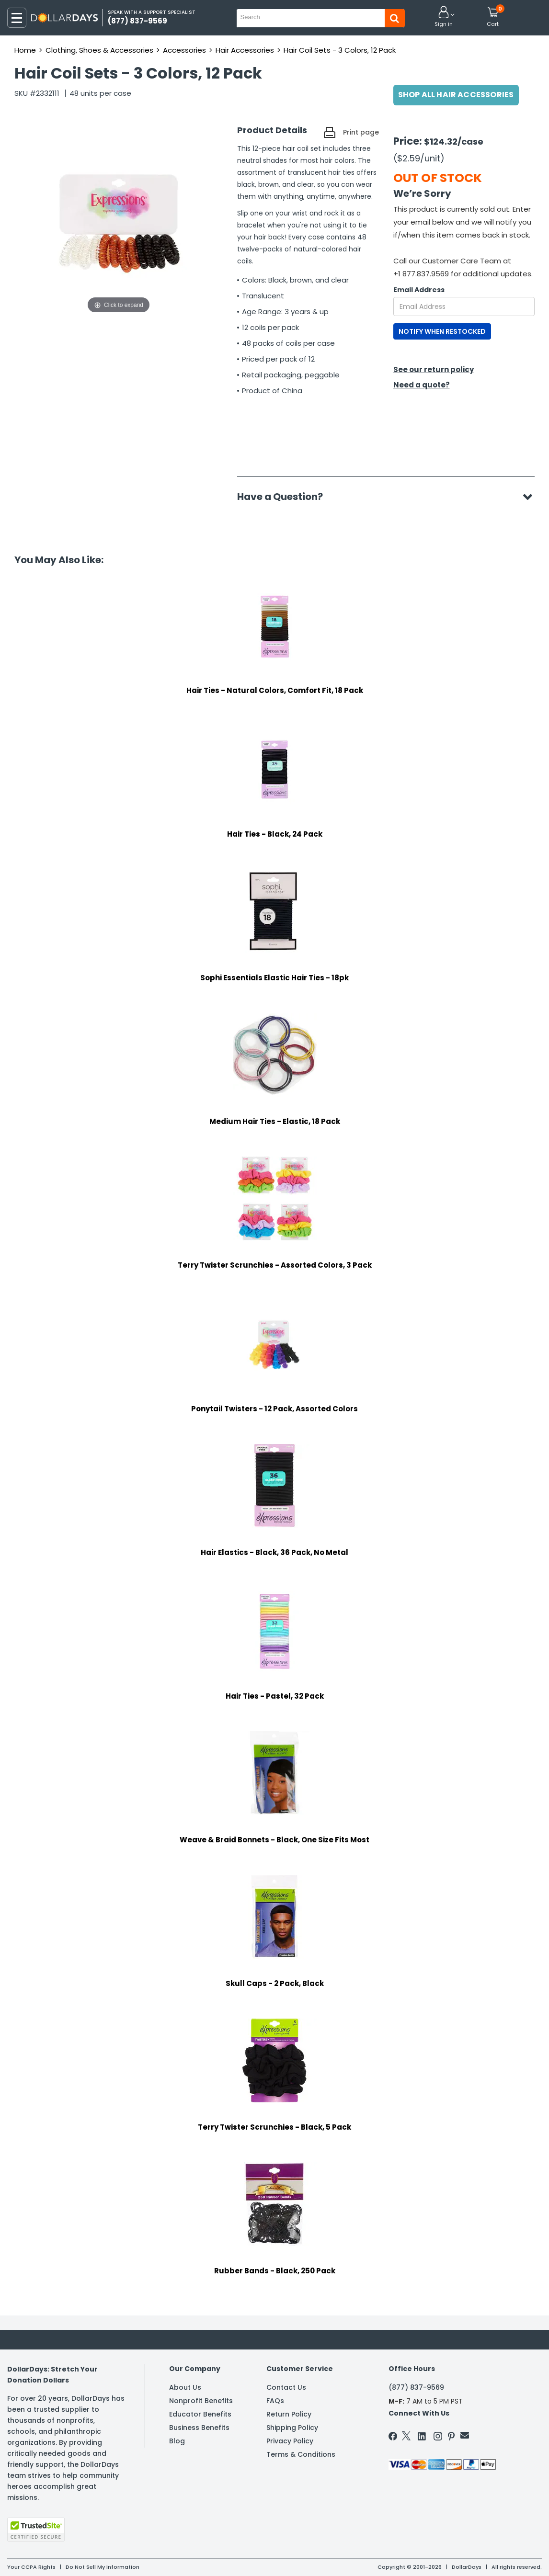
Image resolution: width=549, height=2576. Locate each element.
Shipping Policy (292, 2427)
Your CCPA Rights (31, 2567)
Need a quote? (421, 385)
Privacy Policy (289, 2441)
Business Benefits (199, 2427)
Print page (361, 132)
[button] (444, 17)
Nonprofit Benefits (201, 2401)
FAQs (275, 2401)
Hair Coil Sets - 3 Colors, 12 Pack (340, 50)
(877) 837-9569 (416, 2387)
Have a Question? (284, 496)
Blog (177, 2441)
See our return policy (433, 369)
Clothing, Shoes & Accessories (99, 50)
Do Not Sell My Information (102, 2567)
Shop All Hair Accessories (456, 94)
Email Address (419, 290)
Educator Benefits (200, 2414)
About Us (185, 2387)
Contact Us (286, 2387)
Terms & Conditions (300, 2454)
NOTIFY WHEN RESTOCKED (442, 331)
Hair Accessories (245, 50)
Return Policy (288, 2414)
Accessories (184, 50)
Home (25, 50)
